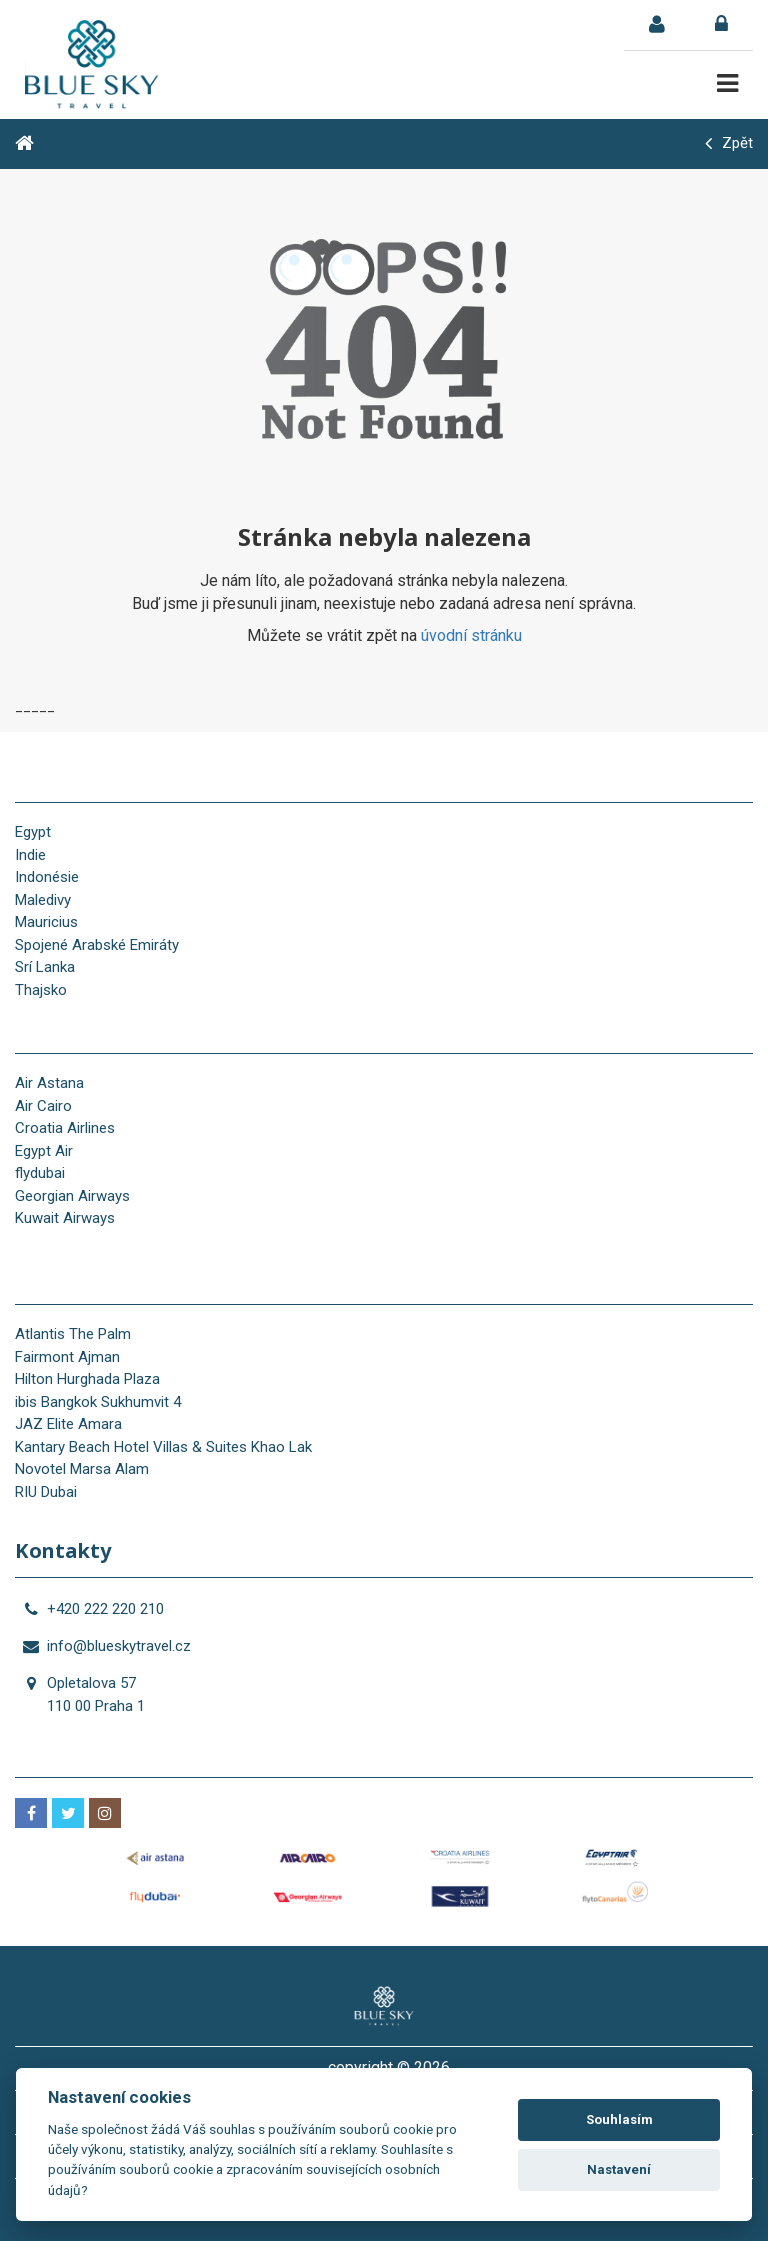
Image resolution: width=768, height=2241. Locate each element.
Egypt (33, 832)
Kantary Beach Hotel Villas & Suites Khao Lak (163, 1447)
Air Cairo (43, 1106)
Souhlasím (619, 2119)
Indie (30, 855)
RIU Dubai (46, 1492)
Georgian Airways (72, 1196)
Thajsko (41, 990)
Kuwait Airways (65, 1218)
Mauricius (46, 922)
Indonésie (47, 877)
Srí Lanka (45, 967)
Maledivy (43, 900)
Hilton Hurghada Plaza (87, 1379)
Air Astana (49, 1083)
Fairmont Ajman (67, 1357)
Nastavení (619, 2169)
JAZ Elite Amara (68, 1424)
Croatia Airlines (65, 1128)
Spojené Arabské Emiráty (97, 945)
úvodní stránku (471, 635)
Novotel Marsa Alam (82, 1469)
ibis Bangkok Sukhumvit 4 (98, 1402)
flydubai (40, 1173)
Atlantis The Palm (73, 1334)
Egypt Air (44, 1151)
